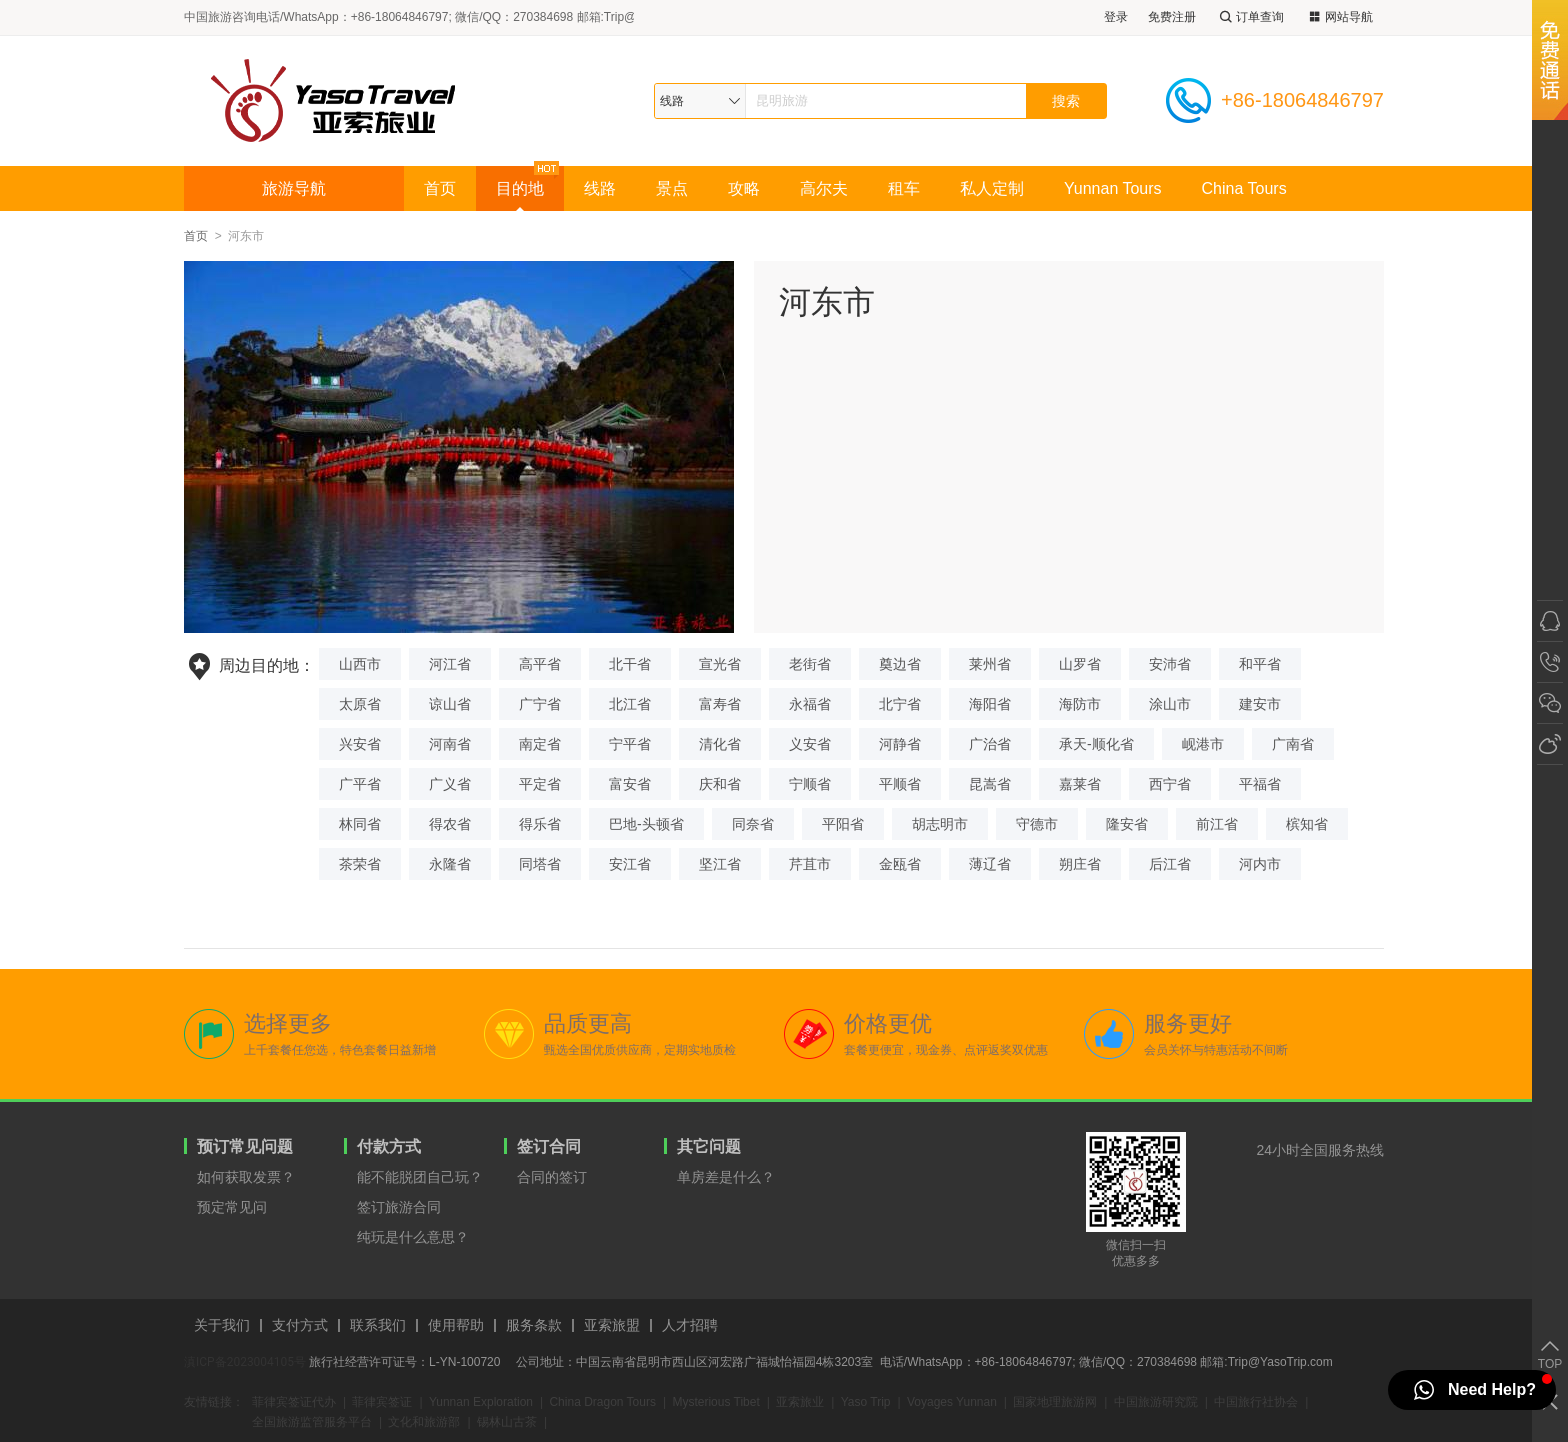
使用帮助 (456, 1325)
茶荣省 (360, 864)
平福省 (1260, 784)
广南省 (1293, 744)
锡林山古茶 (507, 1422)
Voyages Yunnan (952, 1402)
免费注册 (1172, 17)
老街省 (810, 664)
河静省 (900, 744)
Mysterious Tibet (715, 1402)
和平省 (1260, 664)
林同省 (360, 824)
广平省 (360, 784)
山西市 (360, 664)
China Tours (1244, 188)
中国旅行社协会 (1256, 1402)
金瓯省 (900, 864)
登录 (1116, 17)
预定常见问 (232, 1207)
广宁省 (540, 704)
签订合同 (549, 1146)
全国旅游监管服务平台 (312, 1422)
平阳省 (843, 824)
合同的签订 (552, 1177)
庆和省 (720, 784)
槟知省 (1307, 824)
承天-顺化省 (1096, 744)
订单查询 (1250, 17)
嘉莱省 (1080, 784)
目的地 (520, 188)
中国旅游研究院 (1156, 1402)
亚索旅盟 (612, 1325)
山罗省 (1080, 664)
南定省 (540, 744)
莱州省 (990, 664)
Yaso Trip (866, 1402)
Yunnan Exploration (481, 1402)
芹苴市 (810, 864)
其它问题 (709, 1146)
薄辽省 (990, 864)
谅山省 (450, 704)
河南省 (450, 744)
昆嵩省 (990, 784)
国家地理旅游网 (1055, 1402)
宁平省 (630, 744)
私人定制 (992, 188)
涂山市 (1170, 704)
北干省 (630, 664)
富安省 (630, 784)
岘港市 (1203, 744)
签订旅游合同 (399, 1207)
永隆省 (450, 864)
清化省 (720, 744)
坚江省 (720, 864)
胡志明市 (940, 824)
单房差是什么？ (726, 1177)
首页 (440, 188)
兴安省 (360, 744)
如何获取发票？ (246, 1177)
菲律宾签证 (382, 1402)
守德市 (1037, 824)
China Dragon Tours (602, 1402)
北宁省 (900, 704)
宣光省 (720, 664)
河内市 (1260, 864)
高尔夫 (824, 188)
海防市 (1080, 704)
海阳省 (990, 704)
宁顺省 (810, 784)
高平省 (540, 664)
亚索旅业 (800, 1402)
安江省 (630, 864)
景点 (672, 188)
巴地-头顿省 (646, 824)
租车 (904, 188)
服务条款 (534, 1325)
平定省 (540, 784)
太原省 (360, 704)
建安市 (1260, 704)
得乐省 (540, 824)
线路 (600, 188)
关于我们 (222, 1325)
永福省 (810, 704)
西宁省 (1170, 784)
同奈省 (753, 824)
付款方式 (389, 1146)
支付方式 (300, 1325)
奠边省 (900, 664)
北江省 (630, 704)
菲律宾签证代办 (294, 1402)
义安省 (810, 744)
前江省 (1217, 824)
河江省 (450, 664)
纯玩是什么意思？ (413, 1237)
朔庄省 (1080, 864)
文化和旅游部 (424, 1422)
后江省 (1170, 864)
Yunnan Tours (1113, 188)
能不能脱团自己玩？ (420, 1177)
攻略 (744, 188)
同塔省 (540, 864)
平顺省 (900, 784)
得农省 (450, 824)
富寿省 (720, 704)
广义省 (450, 784)
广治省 (990, 744)
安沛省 (1170, 664)
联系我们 (378, 1325)
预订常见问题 (245, 1146)
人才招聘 (690, 1325)
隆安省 (1127, 824)
